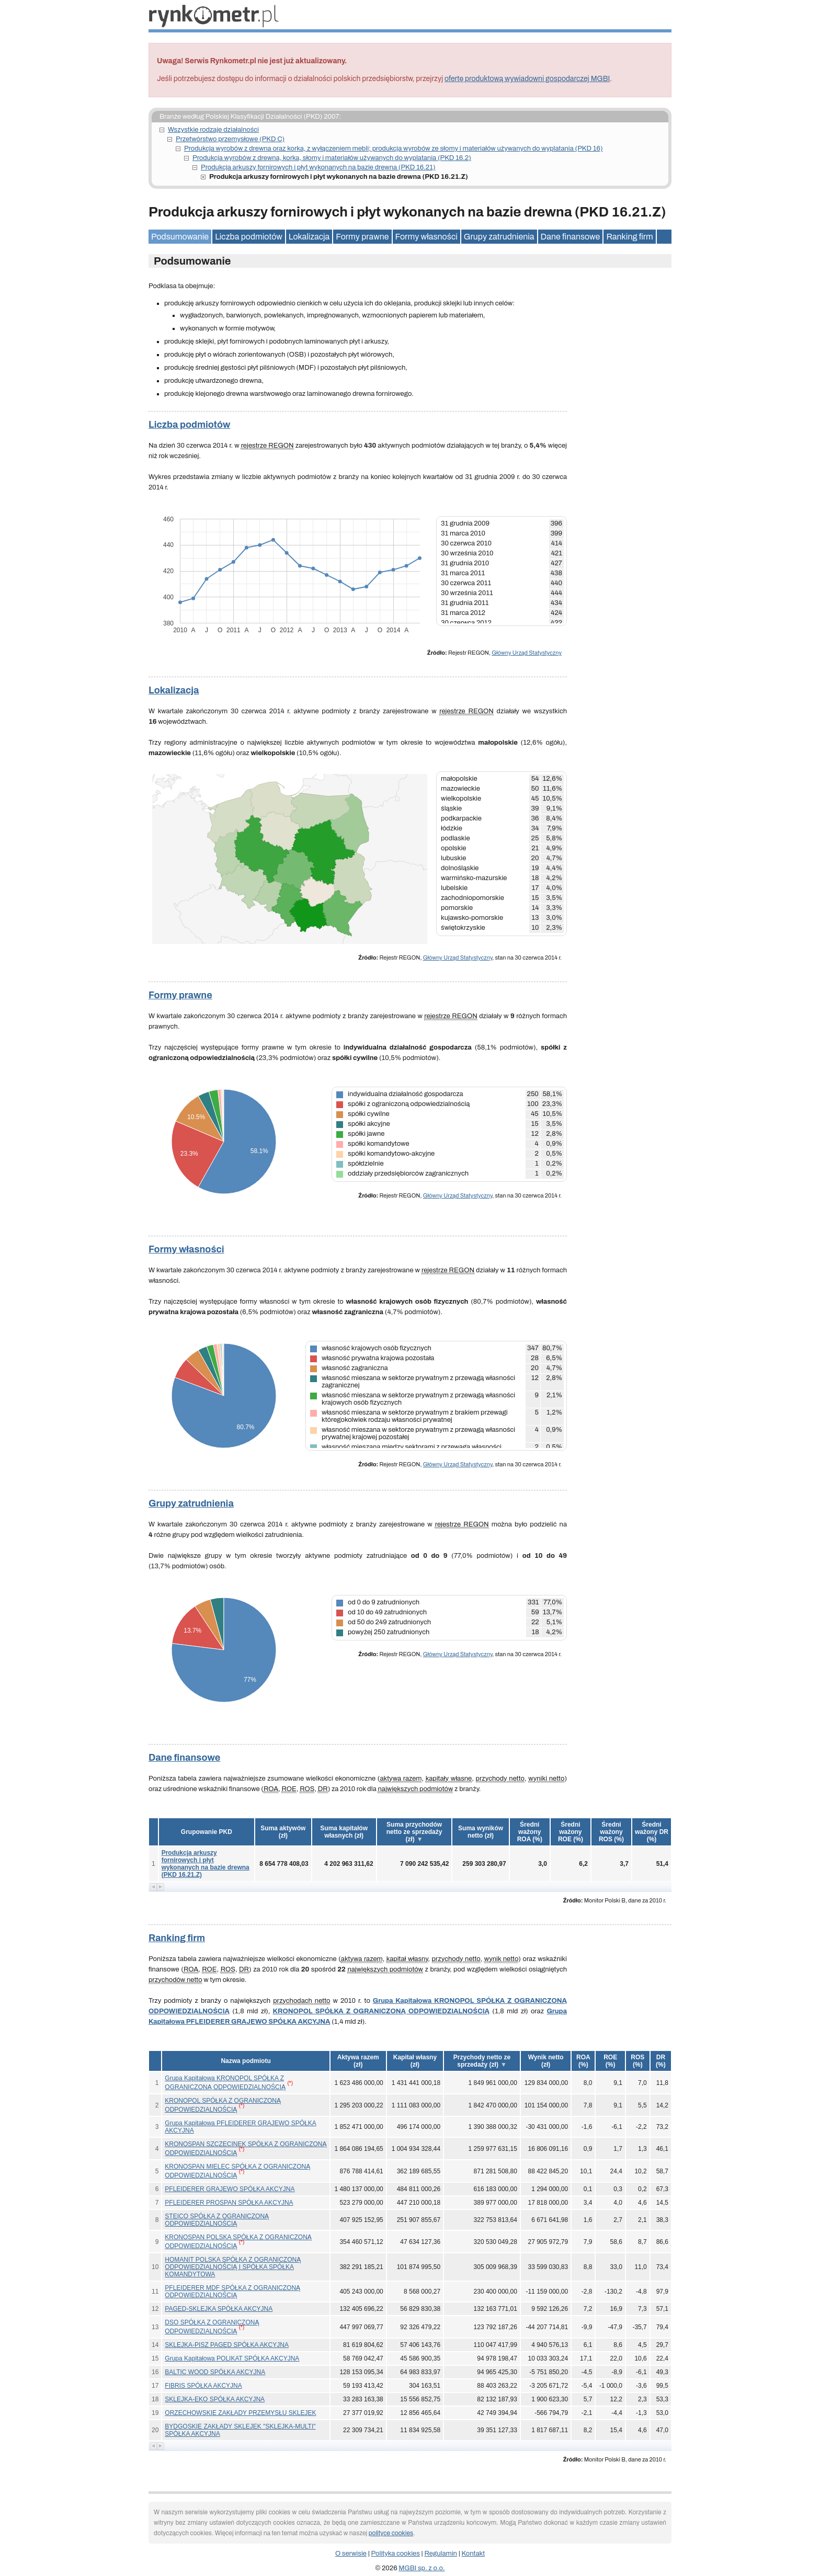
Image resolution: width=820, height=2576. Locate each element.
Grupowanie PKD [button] (206, 1832)
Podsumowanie (180, 236)
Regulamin (441, 2553)
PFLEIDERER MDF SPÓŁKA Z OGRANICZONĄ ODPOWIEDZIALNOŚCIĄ (232, 2291)
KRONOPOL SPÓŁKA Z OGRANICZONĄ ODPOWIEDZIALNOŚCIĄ (381, 2011)
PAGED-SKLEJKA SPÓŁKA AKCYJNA (218, 2308)
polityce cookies (391, 2533)
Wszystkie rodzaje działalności (213, 129)
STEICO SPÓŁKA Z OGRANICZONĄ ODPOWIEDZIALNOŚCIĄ (217, 2220)
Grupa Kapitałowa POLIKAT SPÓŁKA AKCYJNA (232, 2358)
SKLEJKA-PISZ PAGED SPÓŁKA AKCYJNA (227, 2345)
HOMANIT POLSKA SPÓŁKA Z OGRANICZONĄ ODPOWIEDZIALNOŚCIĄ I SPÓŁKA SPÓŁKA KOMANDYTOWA (233, 2267)
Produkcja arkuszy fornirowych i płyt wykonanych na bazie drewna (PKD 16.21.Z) (205, 1863)
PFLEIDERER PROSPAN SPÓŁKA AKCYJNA (229, 2202)
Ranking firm (629, 236)
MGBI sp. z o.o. (421, 2568)
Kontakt (473, 2553)
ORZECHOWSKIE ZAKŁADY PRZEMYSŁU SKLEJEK (240, 2413)
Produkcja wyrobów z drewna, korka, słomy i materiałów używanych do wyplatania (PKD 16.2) (331, 158)
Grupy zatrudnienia (499, 236)
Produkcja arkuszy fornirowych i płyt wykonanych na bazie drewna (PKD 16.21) (318, 167)
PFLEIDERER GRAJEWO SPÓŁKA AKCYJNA (229, 2189)
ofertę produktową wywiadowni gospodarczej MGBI (527, 79)
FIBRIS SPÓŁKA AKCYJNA (203, 2385)
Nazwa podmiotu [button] (245, 2061)
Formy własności (426, 236)
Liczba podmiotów (248, 236)
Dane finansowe (570, 236)
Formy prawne (362, 236)
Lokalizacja (309, 236)
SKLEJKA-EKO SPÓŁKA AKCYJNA (215, 2399)
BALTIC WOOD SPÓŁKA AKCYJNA (215, 2372)
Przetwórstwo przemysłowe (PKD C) (230, 139)
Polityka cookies (395, 2553)
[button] (283, 1832)
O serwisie (351, 2553)
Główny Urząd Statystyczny (527, 652)
